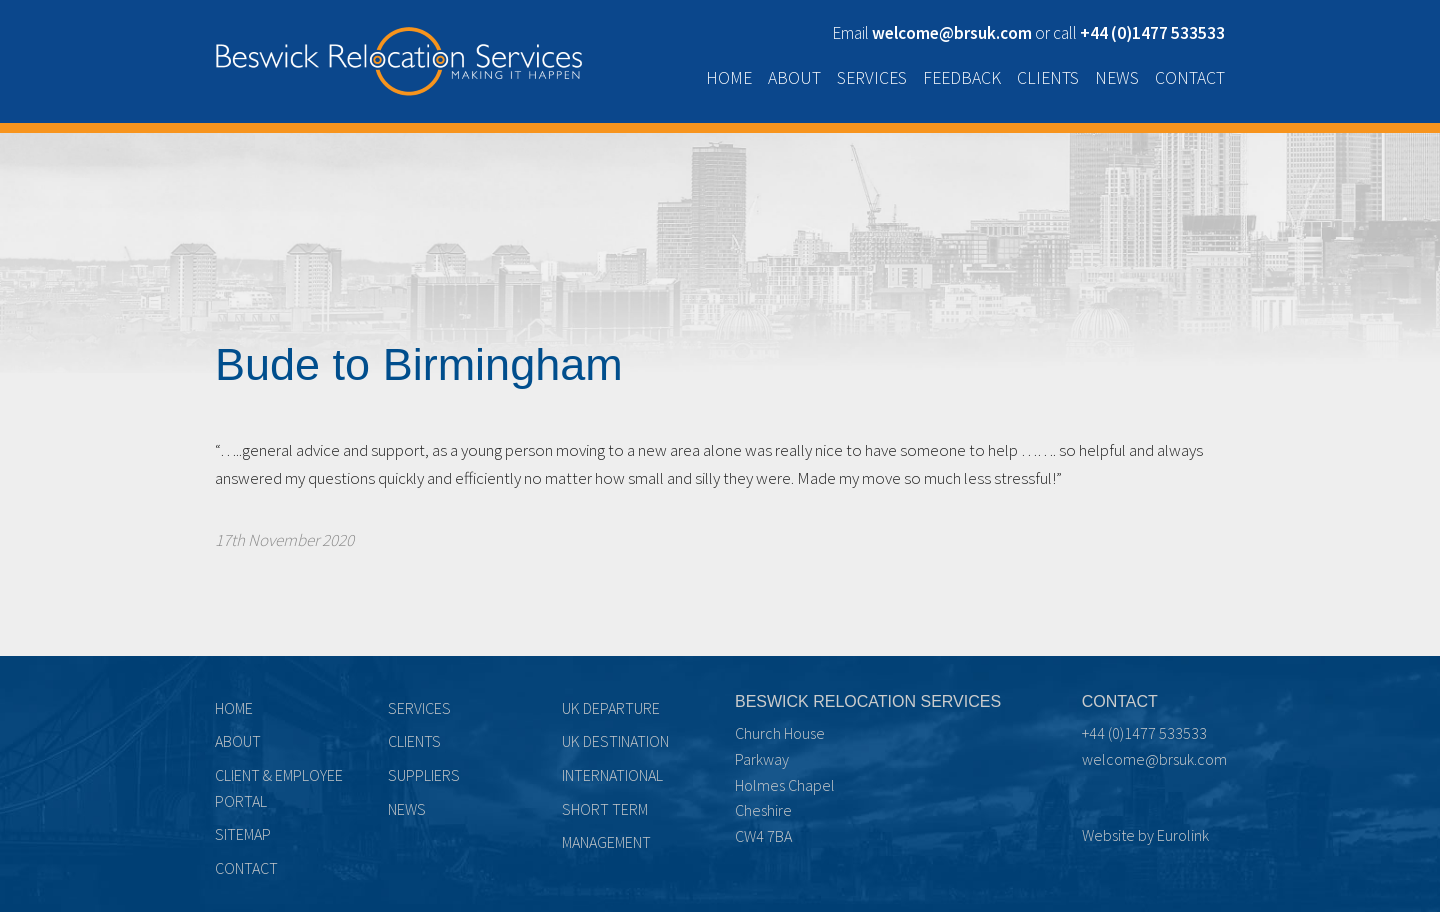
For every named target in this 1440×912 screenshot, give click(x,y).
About (794, 78)
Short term (605, 809)
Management (606, 842)
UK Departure (611, 708)
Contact (1190, 78)
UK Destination (615, 741)
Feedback (962, 78)
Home (729, 78)
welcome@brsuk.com (1154, 759)
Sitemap (243, 834)
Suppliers (424, 775)
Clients (1048, 78)
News (1117, 78)
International (612, 775)
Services (872, 78)
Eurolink (1183, 835)
